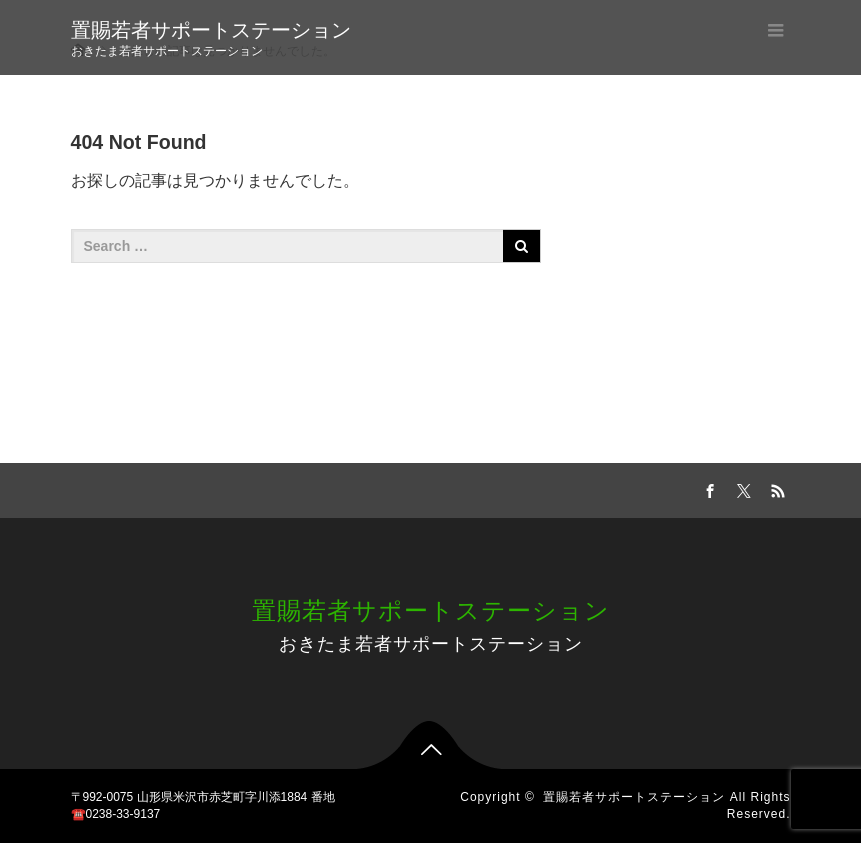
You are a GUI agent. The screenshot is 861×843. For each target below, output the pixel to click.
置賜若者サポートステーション (211, 30)
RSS (776, 488)
